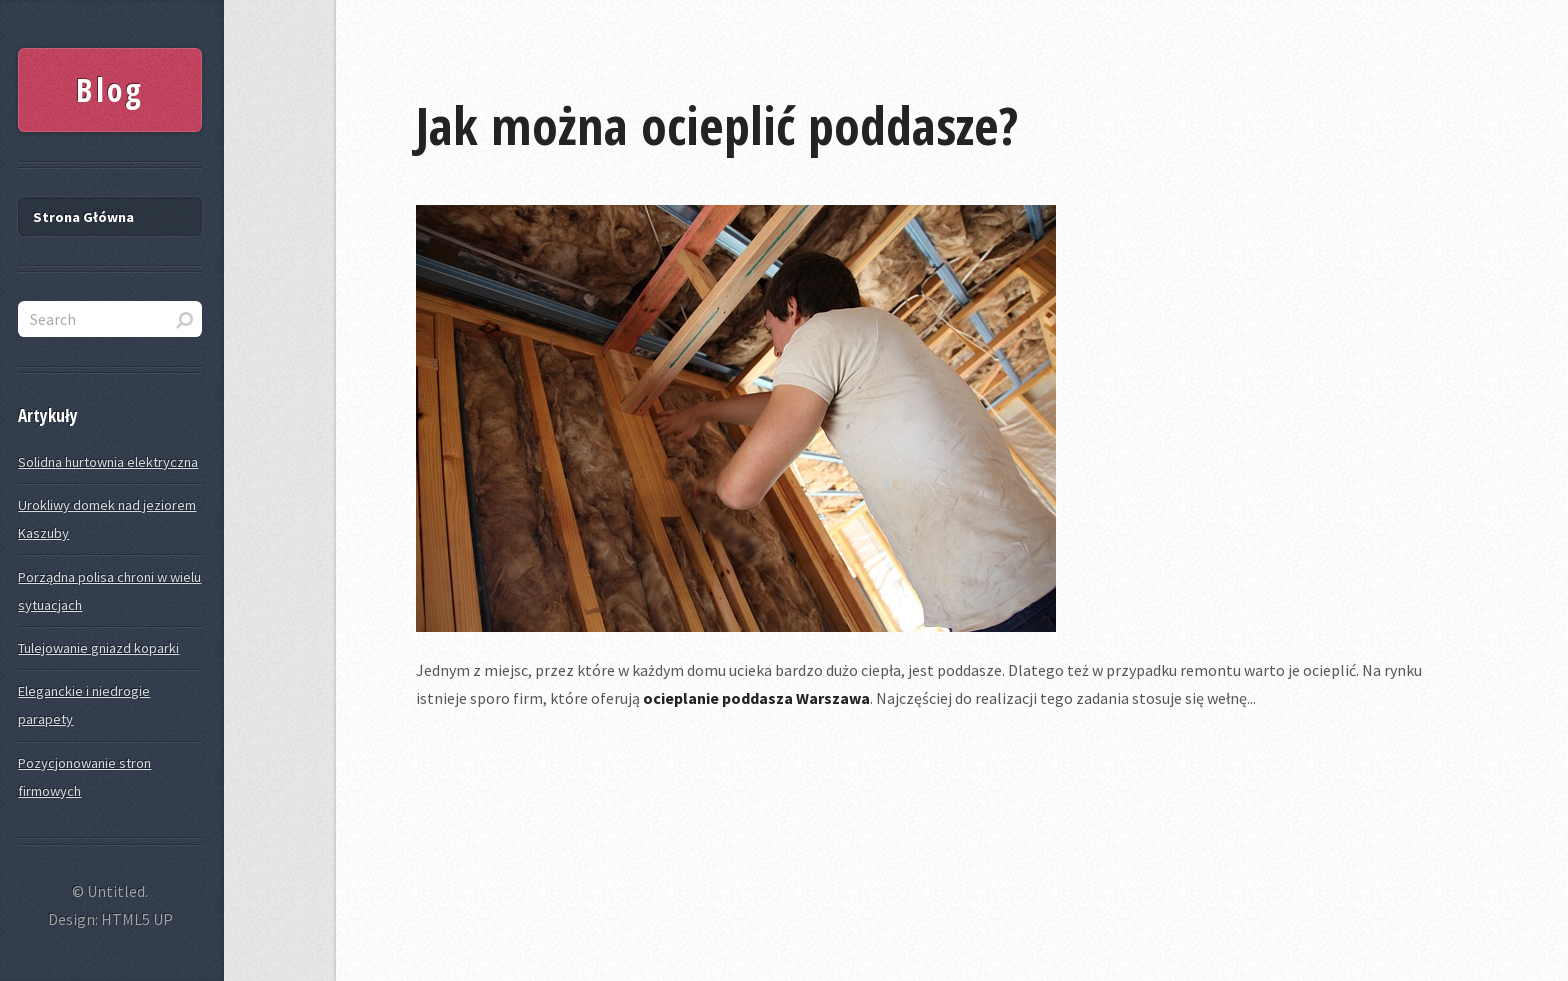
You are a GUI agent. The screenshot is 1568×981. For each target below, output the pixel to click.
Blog (110, 89)
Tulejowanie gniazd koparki (98, 648)
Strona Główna (83, 217)
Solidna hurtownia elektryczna (108, 462)
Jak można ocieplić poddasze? (717, 124)
